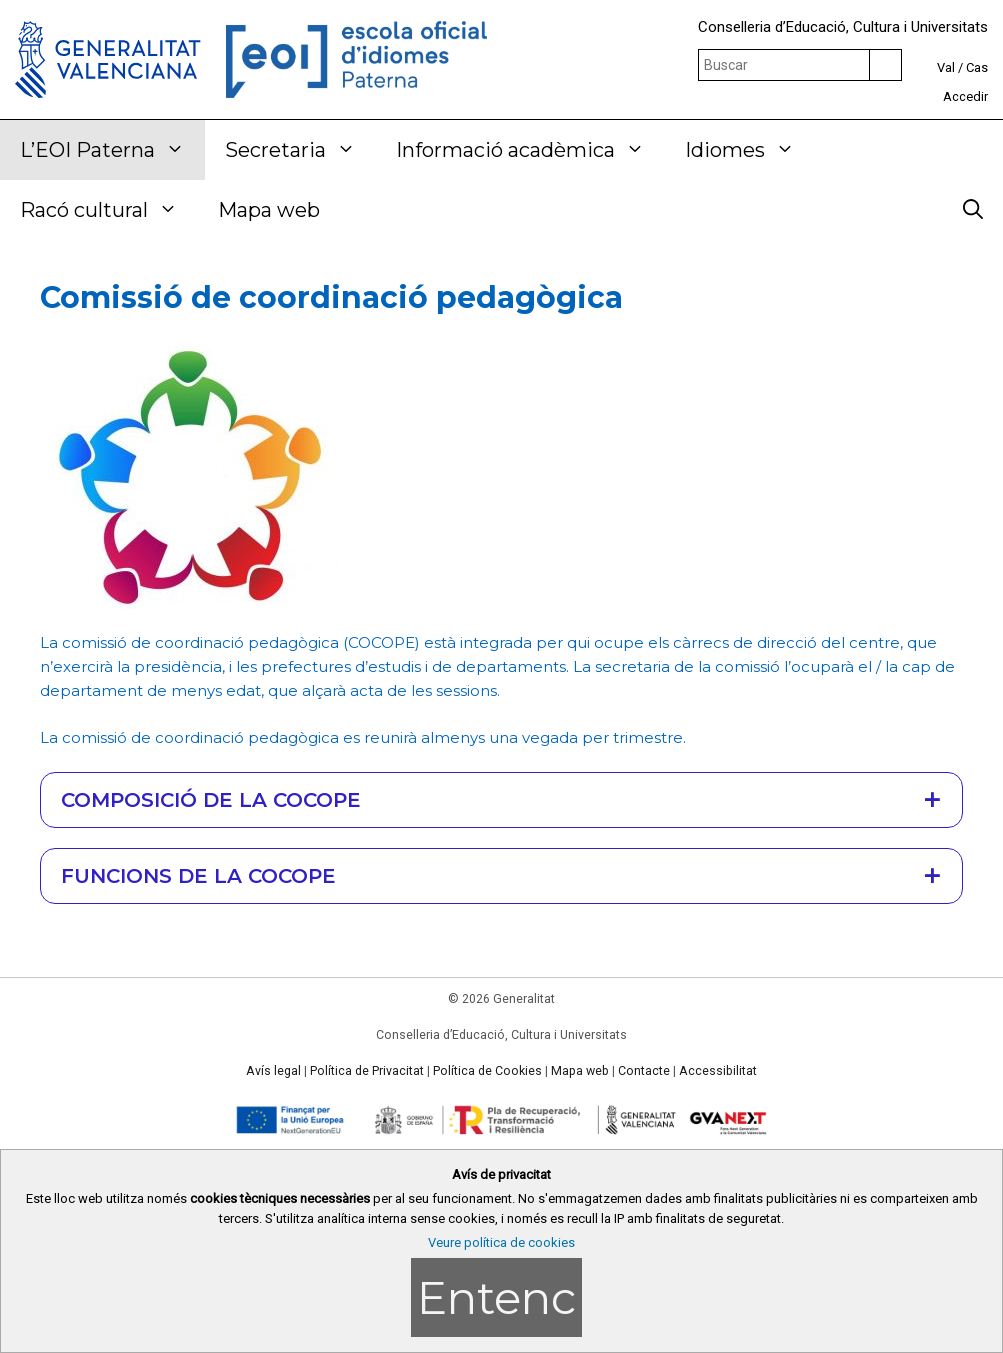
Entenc (496, 1297)
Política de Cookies (487, 1071)
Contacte (644, 1071)
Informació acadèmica (530, 150)
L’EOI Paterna (112, 150)
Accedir (965, 96)
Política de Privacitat (367, 1071)
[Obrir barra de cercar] (973, 210)
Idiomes (750, 150)
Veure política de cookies (501, 1242)
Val (946, 67)
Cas (977, 67)
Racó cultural (109, 210)
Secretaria (300, 150)
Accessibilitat (718, 1071)
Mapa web (269, 210)
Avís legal (273, 1071)
